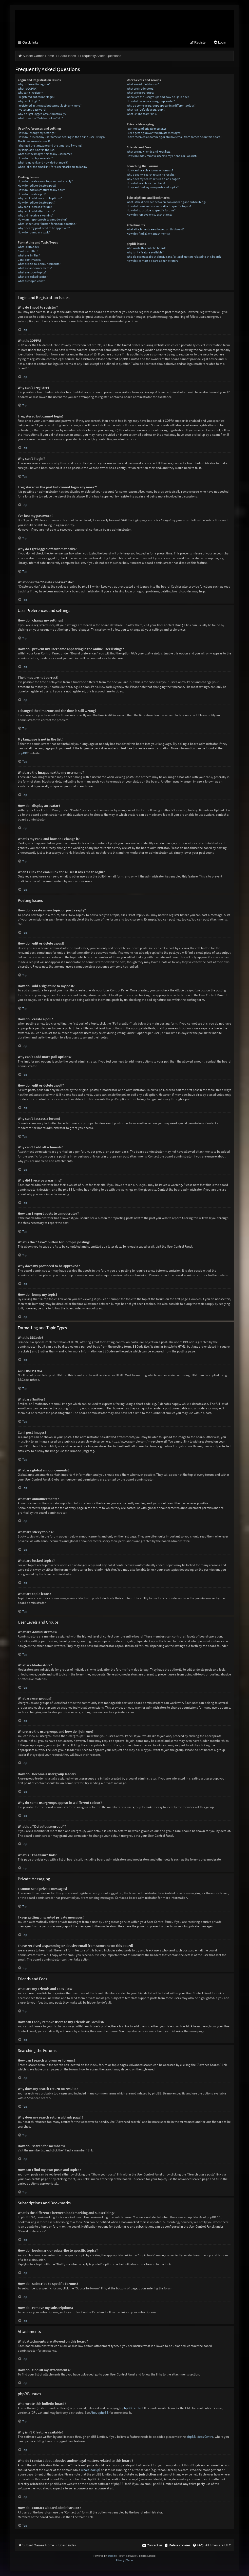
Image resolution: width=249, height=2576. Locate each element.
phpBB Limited (132, 2408)
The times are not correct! (34, 142)
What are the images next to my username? (45, 154)
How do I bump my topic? (34, 232)
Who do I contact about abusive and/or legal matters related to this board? (174, 257)
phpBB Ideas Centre (199, 2437)
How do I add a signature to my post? (41, 190)
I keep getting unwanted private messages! (154, 133)
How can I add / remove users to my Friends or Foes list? (162, 156)
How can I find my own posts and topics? (153, 188)
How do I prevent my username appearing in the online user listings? (61, 137)
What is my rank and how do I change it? (43, 163)
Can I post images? (29, 260)
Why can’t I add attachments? (36, 211)
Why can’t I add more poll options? (40, 199)
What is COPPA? (27, 89)
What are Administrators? (143, 84)
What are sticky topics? (32, 272)
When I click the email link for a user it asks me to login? (52, 167)
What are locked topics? (33, 277)
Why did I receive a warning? (35, 215)
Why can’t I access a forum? (35, 207)
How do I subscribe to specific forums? (151, 211)
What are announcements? (35, 268)
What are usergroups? (140, 93)
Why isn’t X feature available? (145, 252)
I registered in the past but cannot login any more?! (50, 106)
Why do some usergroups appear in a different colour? (161, 106)
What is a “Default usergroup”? (146, 110)
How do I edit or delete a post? (37, 186)
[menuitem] (220, 43)
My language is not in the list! (36, 150)
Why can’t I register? (30, 93)
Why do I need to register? (34, 84)
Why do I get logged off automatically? (42, 114)
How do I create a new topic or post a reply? (45, 182)
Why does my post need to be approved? (44, 228)
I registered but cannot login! (36, 97)
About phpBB (99, 2413)
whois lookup (90, 2470)
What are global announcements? (39, 264)
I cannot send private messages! (147, 129)
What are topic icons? (31, 281)
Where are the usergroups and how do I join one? (158, 97)
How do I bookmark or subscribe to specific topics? (159, 206)
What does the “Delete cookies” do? (40, 119)
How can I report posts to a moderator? (42, 220)
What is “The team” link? (142, 114)
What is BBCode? (28, 247)
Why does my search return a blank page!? (153, 179)
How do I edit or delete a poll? (36, 203)
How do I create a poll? (32, 194)
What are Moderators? (141, 89)
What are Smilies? (29, 255)
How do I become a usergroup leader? (151, 101)
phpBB (22, 753)
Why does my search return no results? (151, 175)
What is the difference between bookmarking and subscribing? (166, 202)
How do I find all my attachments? (148, 234)
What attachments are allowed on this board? (155, 229)
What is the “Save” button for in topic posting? (47, 224)
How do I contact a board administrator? (152, 261)
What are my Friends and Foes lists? (149, 152)
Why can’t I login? (29, 101)
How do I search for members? (146, 183)
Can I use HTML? (28, 251)
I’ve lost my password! (32, 110)
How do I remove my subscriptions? (149, 215)
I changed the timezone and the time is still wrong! (50, 146)
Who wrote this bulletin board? (146, 248)
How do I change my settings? (36, 133)
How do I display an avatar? (35, 159)
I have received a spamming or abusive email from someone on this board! (174, 137)
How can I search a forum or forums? (150, 171)
